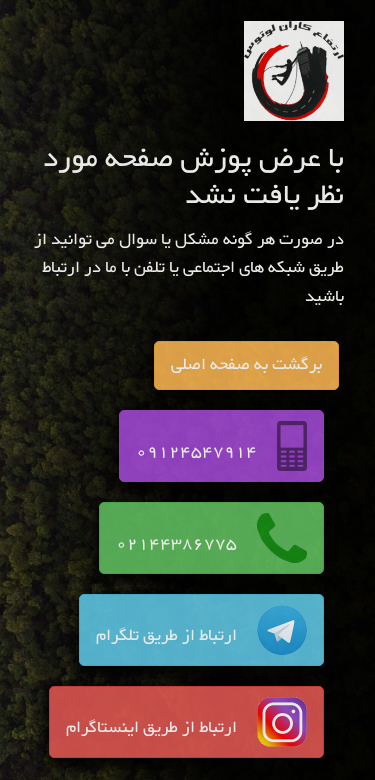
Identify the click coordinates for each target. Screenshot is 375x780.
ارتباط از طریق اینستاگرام (186, 722)
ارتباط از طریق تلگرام (201, 630)
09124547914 (221, 446)
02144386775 (211, 538)
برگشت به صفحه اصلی (246, 365)
